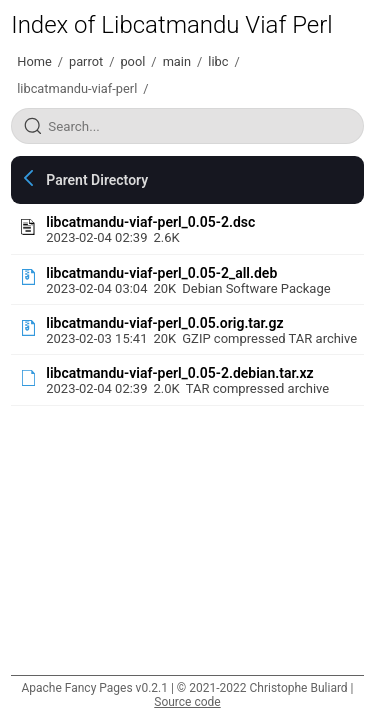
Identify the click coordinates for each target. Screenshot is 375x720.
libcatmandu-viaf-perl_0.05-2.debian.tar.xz (179, 373)
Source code (187, 702)
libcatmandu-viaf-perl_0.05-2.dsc (150, 222)
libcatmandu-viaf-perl (77, 88)
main (177, 61)
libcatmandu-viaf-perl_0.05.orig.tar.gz (164, 323)
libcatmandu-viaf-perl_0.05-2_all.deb (161, 273)
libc (218, 61)
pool (132, 61)
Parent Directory (97, 180)
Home (34, 61)
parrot (86, 61)
